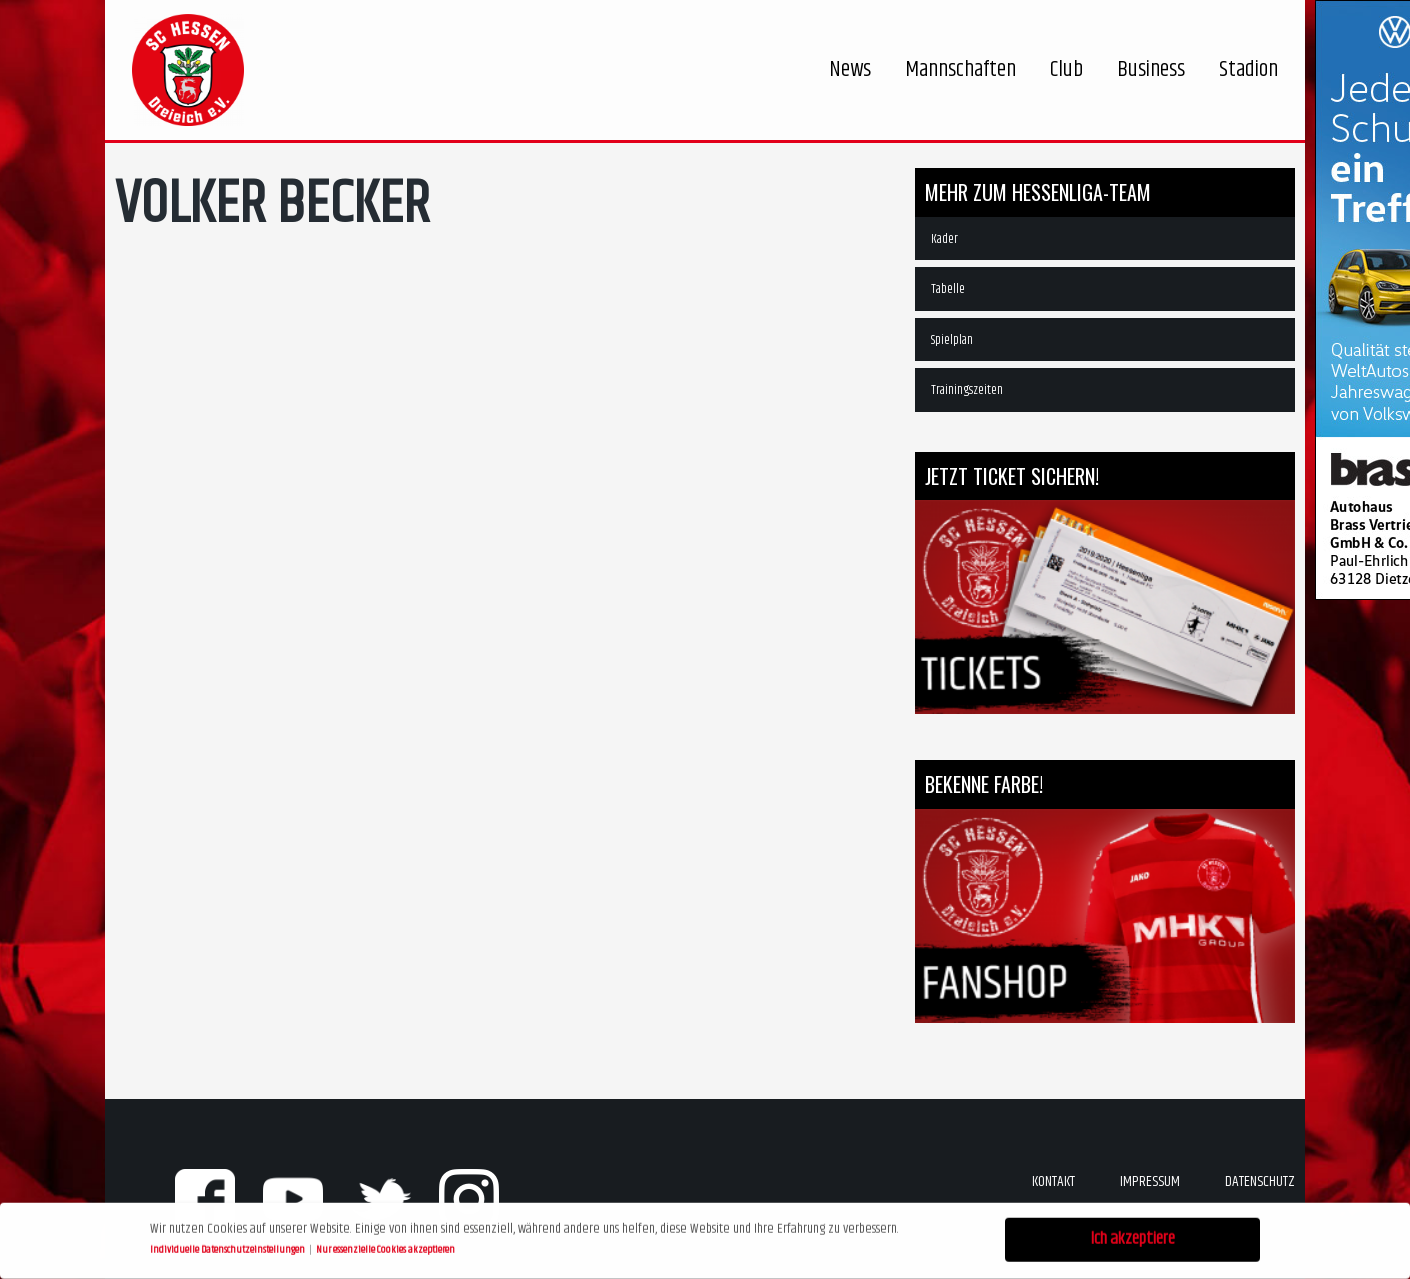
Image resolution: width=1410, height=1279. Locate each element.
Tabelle (948, 289)
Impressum (1150, 1181)
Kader (944, 239)
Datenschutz (1260, 1181)
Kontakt (1053, 1181)
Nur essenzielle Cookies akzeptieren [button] (385, 1247)
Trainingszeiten (967, 390)
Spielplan (952, 340)
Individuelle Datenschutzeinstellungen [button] (228, 1247)
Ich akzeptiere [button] (1133, 1237)
